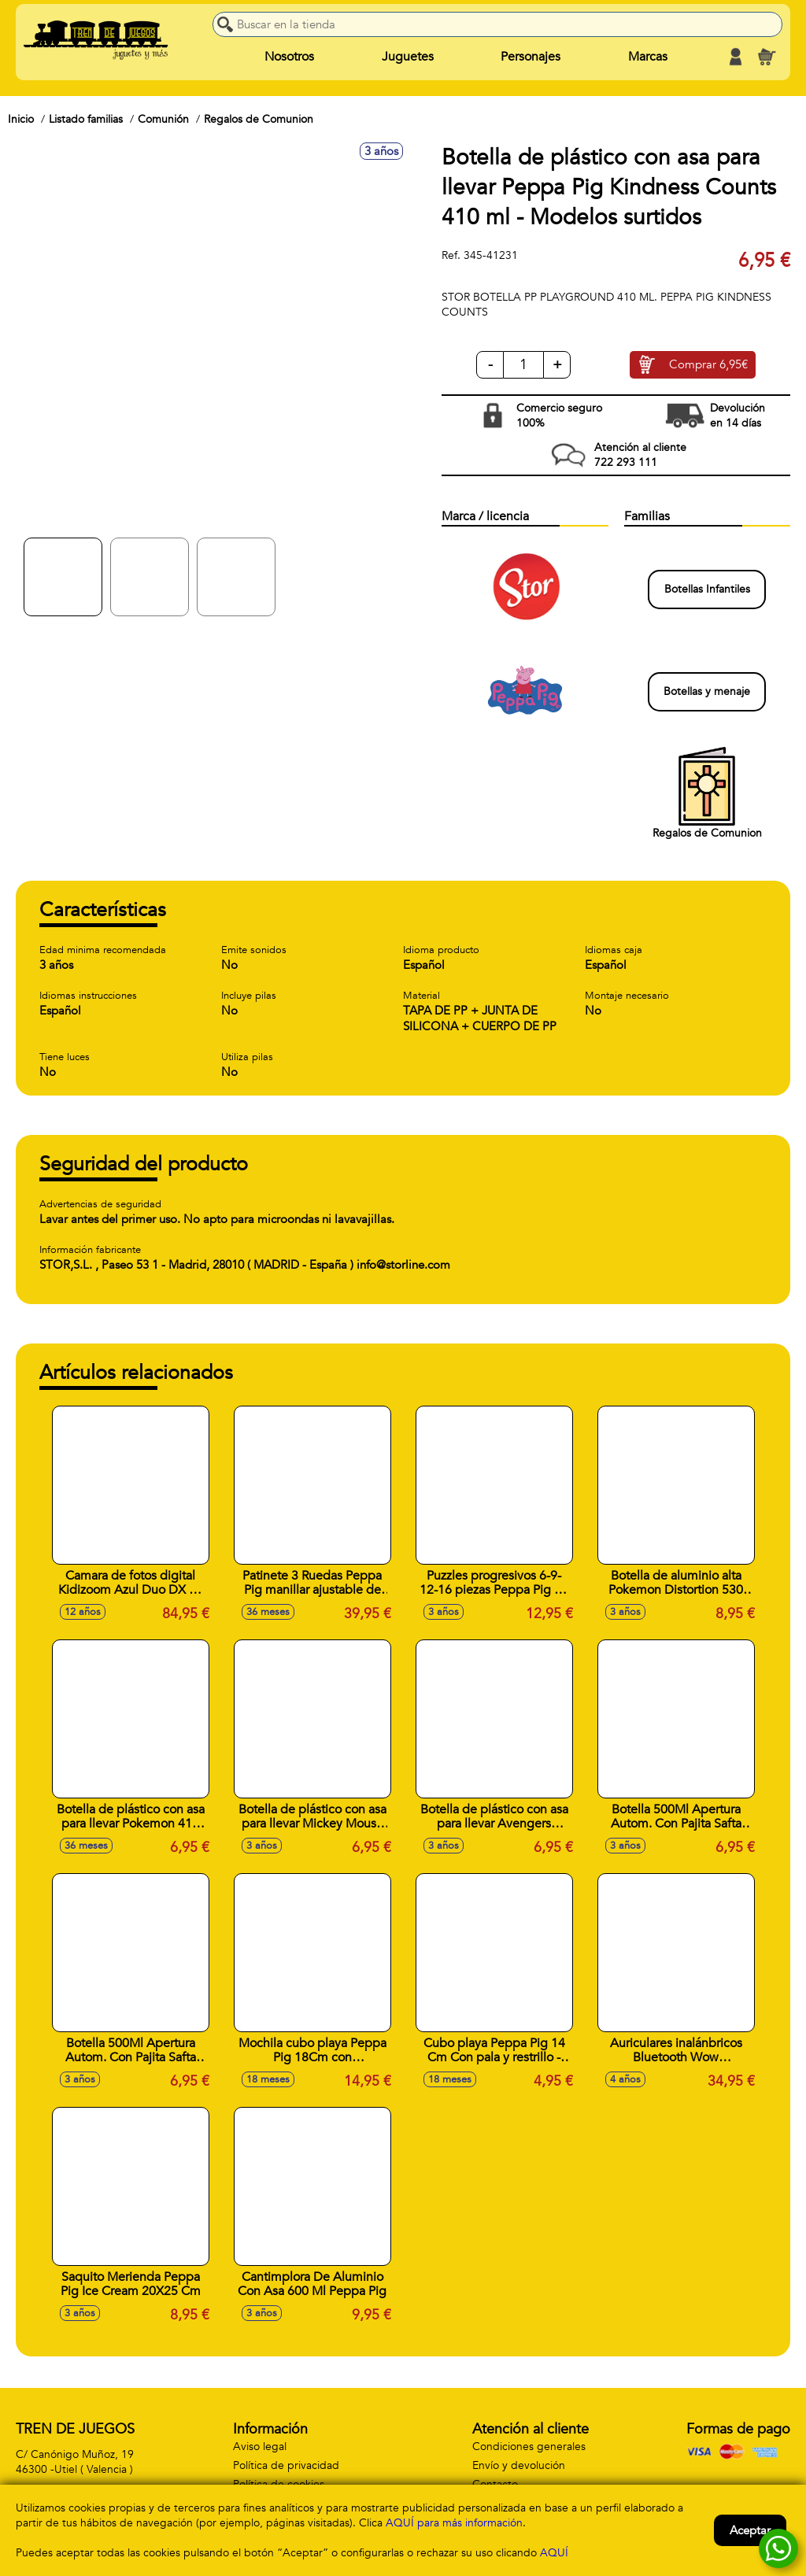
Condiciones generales (529, 2446)
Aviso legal (260, 2446)
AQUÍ (554, 2552)
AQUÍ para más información (454, 2522)
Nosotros (289, 56)
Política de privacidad (286, 2465)
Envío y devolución (518, 2465)
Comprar (708, 365)
